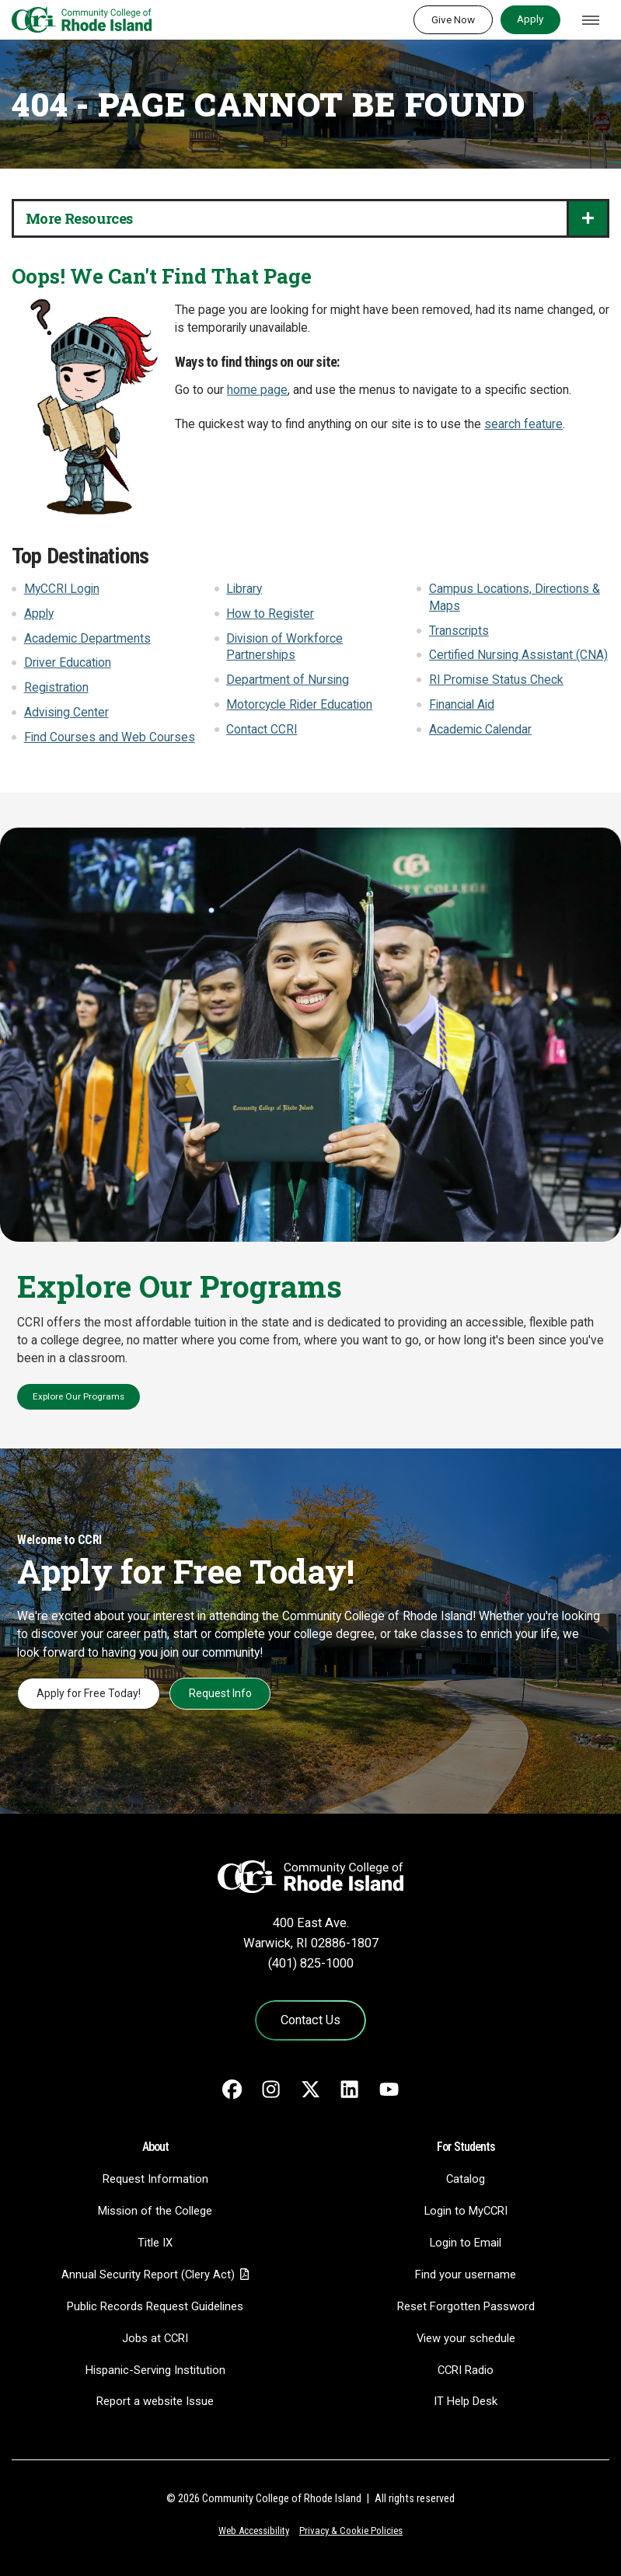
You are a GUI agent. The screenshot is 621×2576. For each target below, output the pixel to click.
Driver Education (67, 663)
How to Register (270, 614)
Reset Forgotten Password (466, 2306)
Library (244, 589)
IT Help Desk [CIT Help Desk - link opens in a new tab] (465, 2401)
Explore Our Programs (78, 1396)
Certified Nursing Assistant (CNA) (518, 655)
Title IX (155, 2243)
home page (257, 390)
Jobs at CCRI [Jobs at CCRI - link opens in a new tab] (155, 2338)
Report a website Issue (155, 2401)
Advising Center (66, 713)
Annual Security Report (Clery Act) (148, 2274)
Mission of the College (155, 2211)
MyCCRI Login (61, 589)
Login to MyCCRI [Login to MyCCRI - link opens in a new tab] (466, 2211)
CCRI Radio (466, 2370)
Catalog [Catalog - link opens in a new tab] (465, 2179)
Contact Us (310, 2020)
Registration (56, 688)
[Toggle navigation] (590, 20)
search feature (523, 424)
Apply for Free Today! (89, 1693)
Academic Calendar (480, 730)
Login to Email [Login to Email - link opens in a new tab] (465, 2243)
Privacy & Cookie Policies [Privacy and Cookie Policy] (351, 2530)
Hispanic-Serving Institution (155, 2370)
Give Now (453, 19)
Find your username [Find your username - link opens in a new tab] (465, 2274)
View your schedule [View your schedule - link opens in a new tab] (466, 2338)
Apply (530, 18)
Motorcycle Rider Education (299, 705)
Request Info (220, 1693)
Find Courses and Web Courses (109, 737)
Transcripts (459, 631)
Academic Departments (87, 639)
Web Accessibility (253, 2530)
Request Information (155, 2179)
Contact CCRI (261, 730)
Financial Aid (461, 705)
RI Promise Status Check (496, 680)
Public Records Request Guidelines (155, 2306)
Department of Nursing (287, 680)
